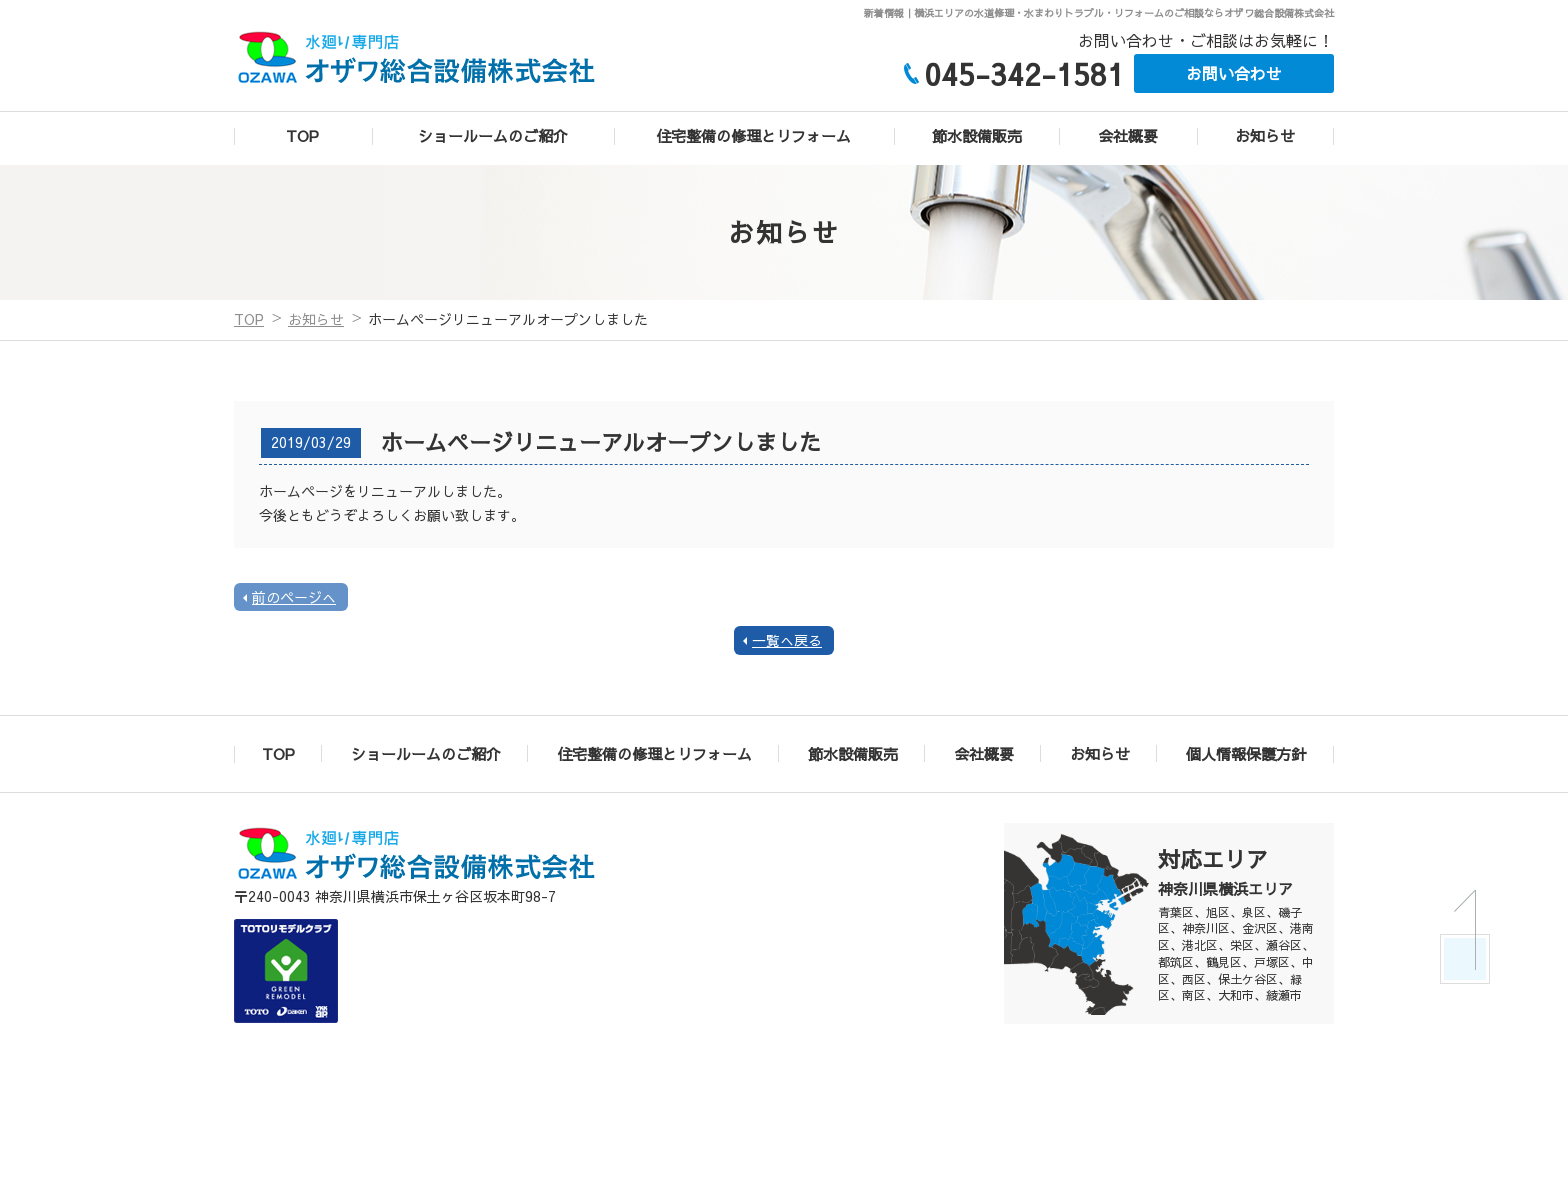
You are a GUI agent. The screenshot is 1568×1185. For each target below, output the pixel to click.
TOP (302, 135)
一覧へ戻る (787, 641)
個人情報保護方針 (1246, 753)
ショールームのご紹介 (493, 135)
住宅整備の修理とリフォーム (753, 135)
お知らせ (1265, 135)
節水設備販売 (977, 135)
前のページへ (294, 597)
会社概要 (1128, 135)
